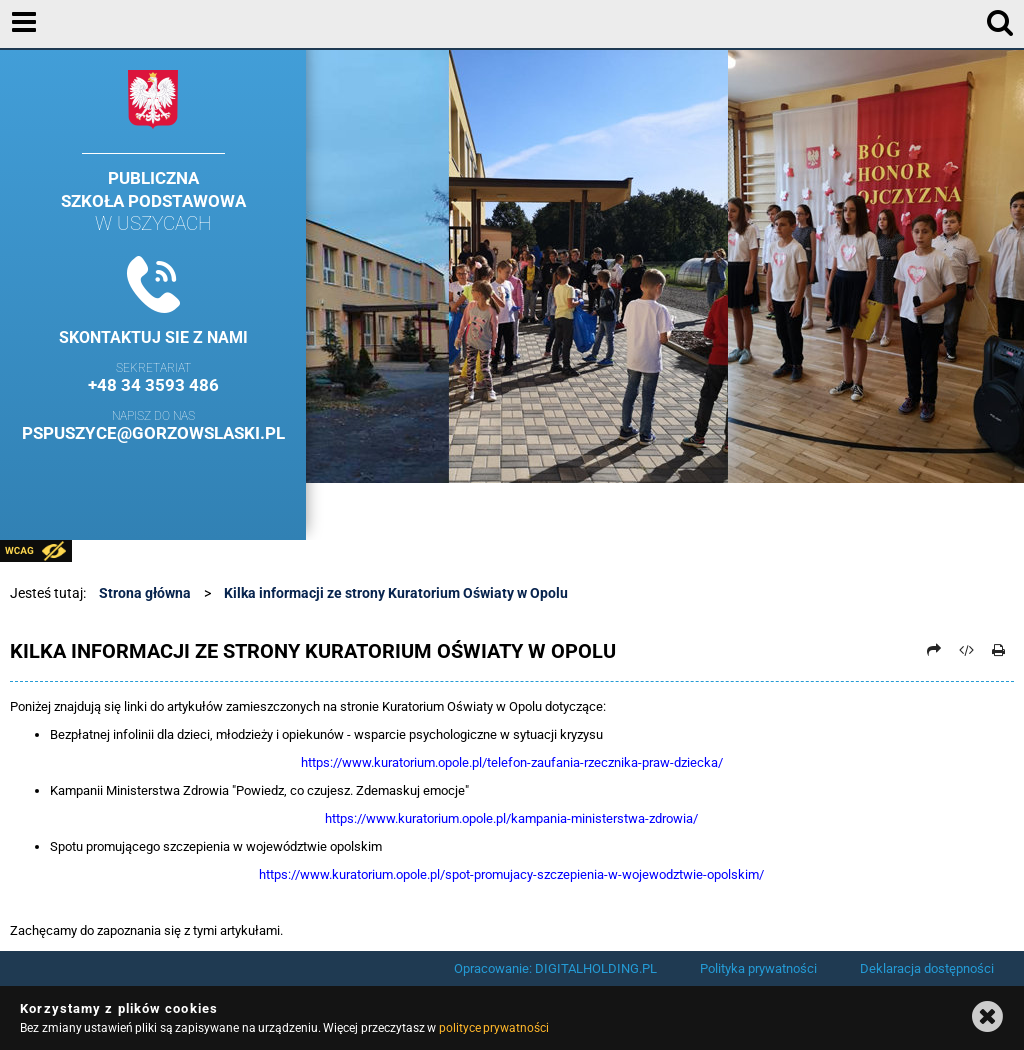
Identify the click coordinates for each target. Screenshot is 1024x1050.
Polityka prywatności (758, 968)
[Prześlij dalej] (934, 650)
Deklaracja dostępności (927, 968)
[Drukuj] (999, 650)
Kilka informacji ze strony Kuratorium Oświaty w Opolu (396, 593)
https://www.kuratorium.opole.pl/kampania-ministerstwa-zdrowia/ (511, 818)
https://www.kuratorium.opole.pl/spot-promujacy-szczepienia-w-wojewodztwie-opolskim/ (511, 874)
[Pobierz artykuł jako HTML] (967, 650)
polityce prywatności (494, 1028)
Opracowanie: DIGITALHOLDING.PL (555, 968)
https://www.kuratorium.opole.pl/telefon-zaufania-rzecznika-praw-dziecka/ (512, 762)
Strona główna (145, 593)
